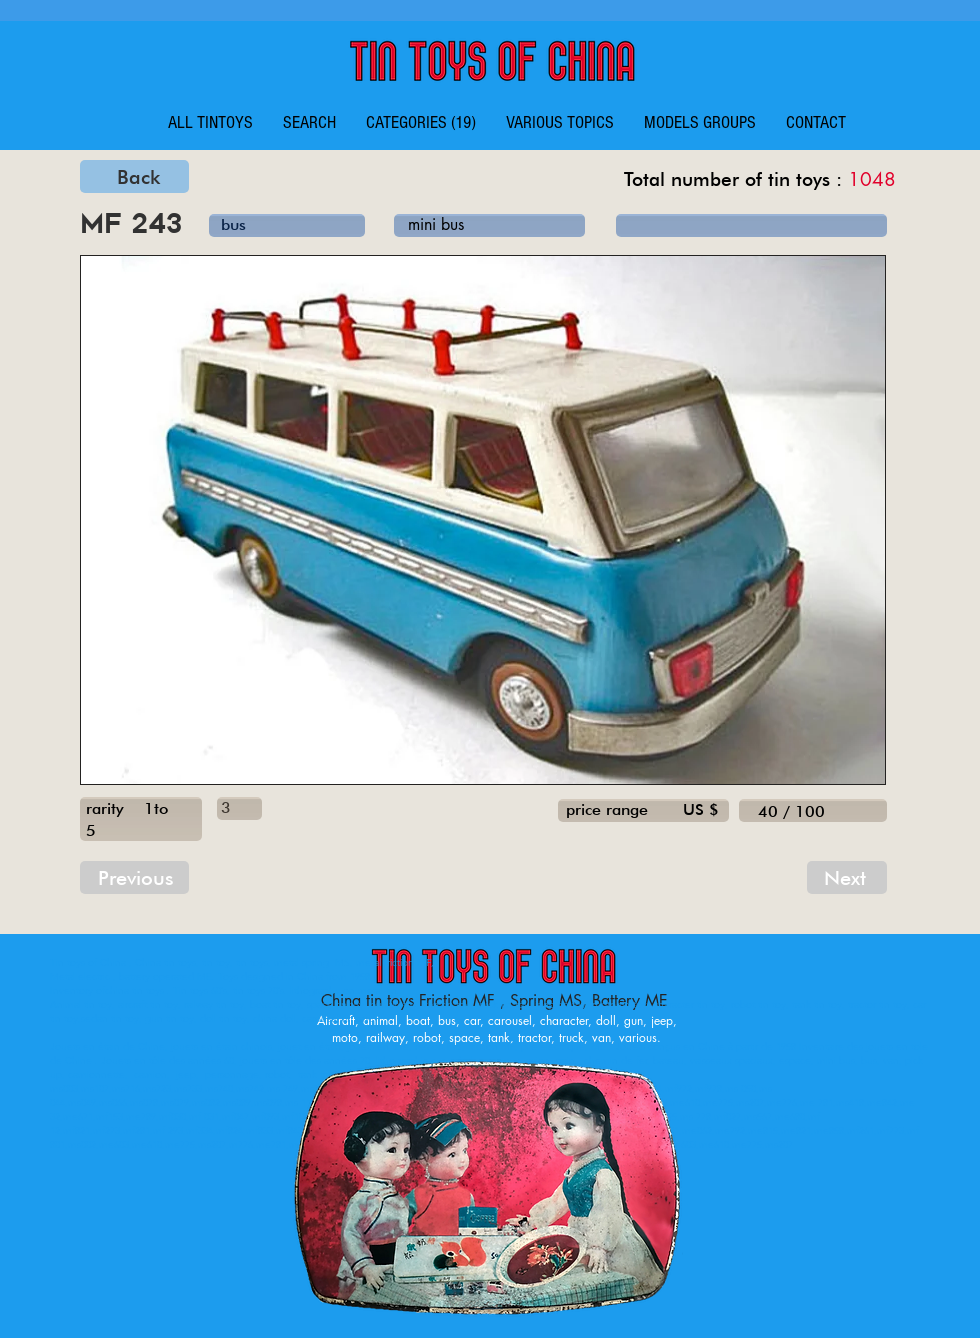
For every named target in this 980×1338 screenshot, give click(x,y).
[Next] (847, 877)
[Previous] (134, 877)
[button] (421, 122)
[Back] (134, 176)
